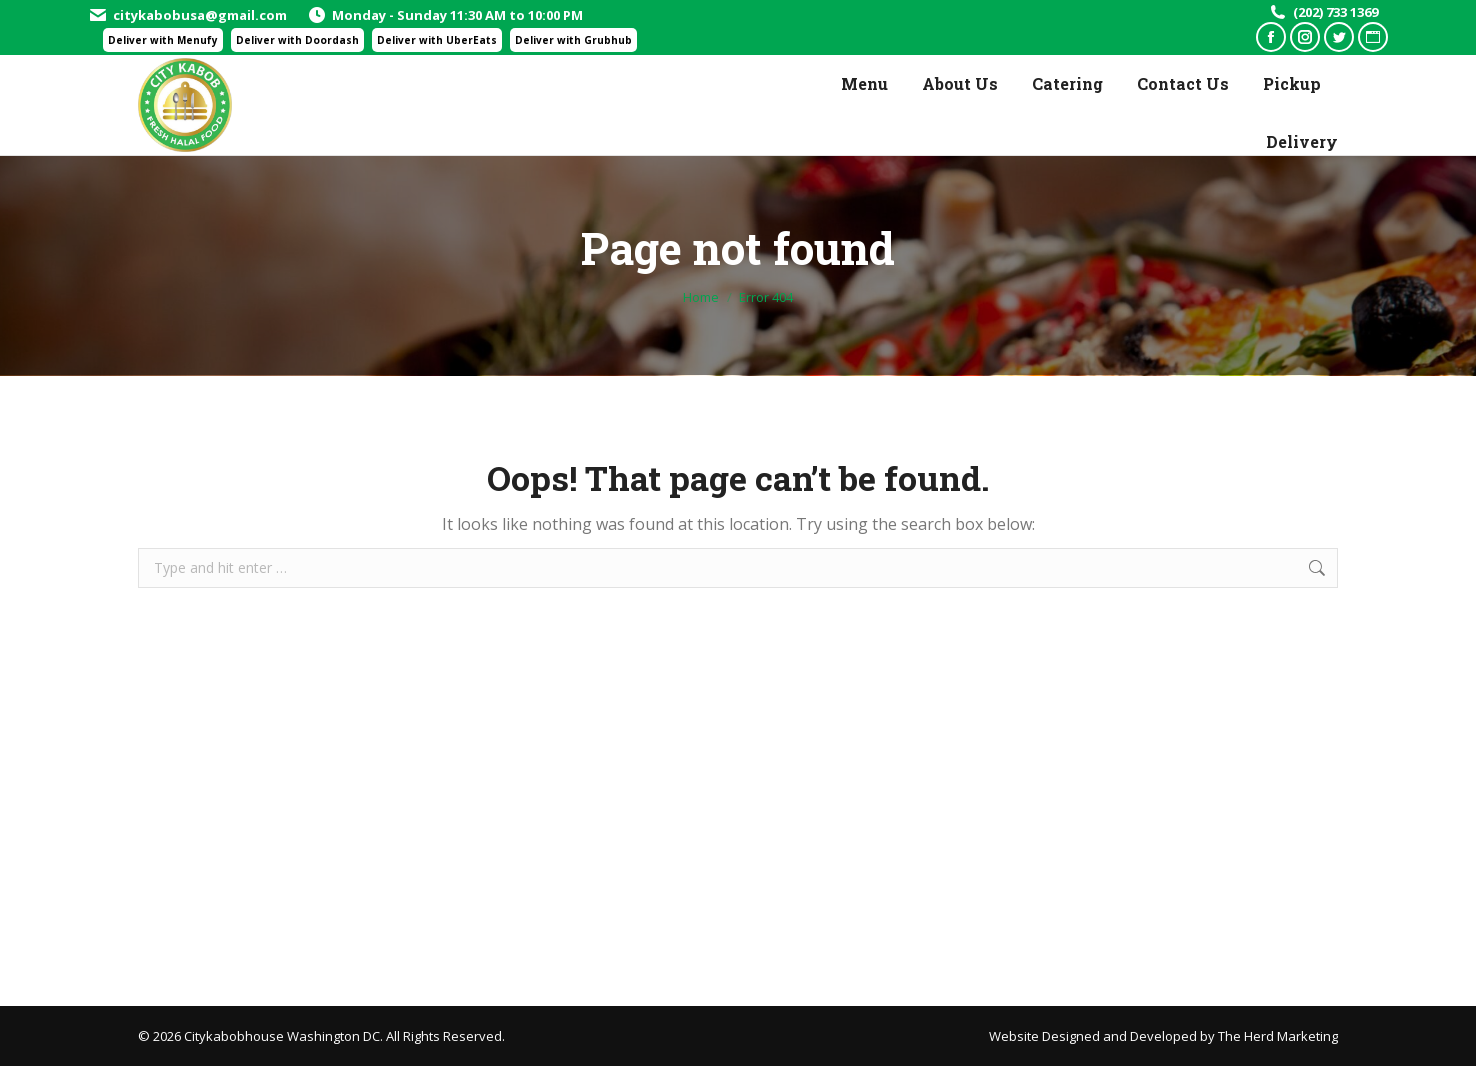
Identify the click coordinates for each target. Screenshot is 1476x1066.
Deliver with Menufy (163, 40)
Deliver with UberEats (437, 40)
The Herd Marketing (1278, 1036)
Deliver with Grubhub (573, 40)
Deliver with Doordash (297, 40)
